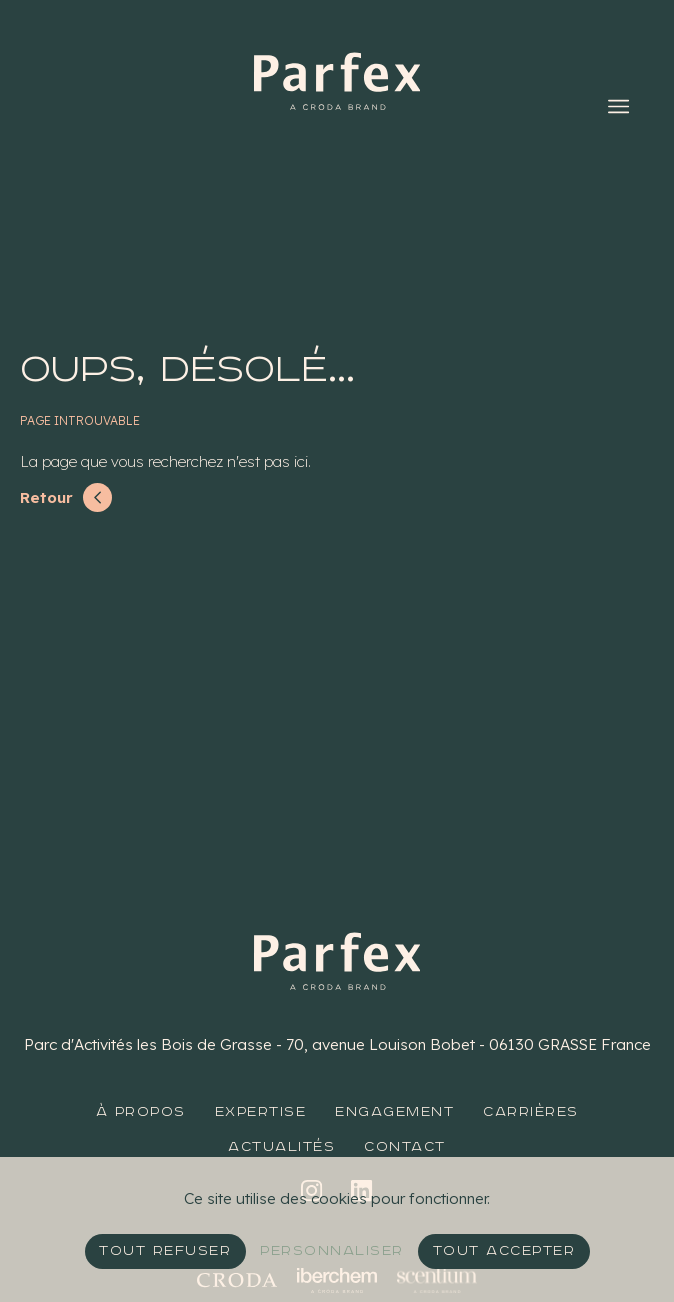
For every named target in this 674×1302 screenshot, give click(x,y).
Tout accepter (513, 1255)
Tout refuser (155, 1255)
